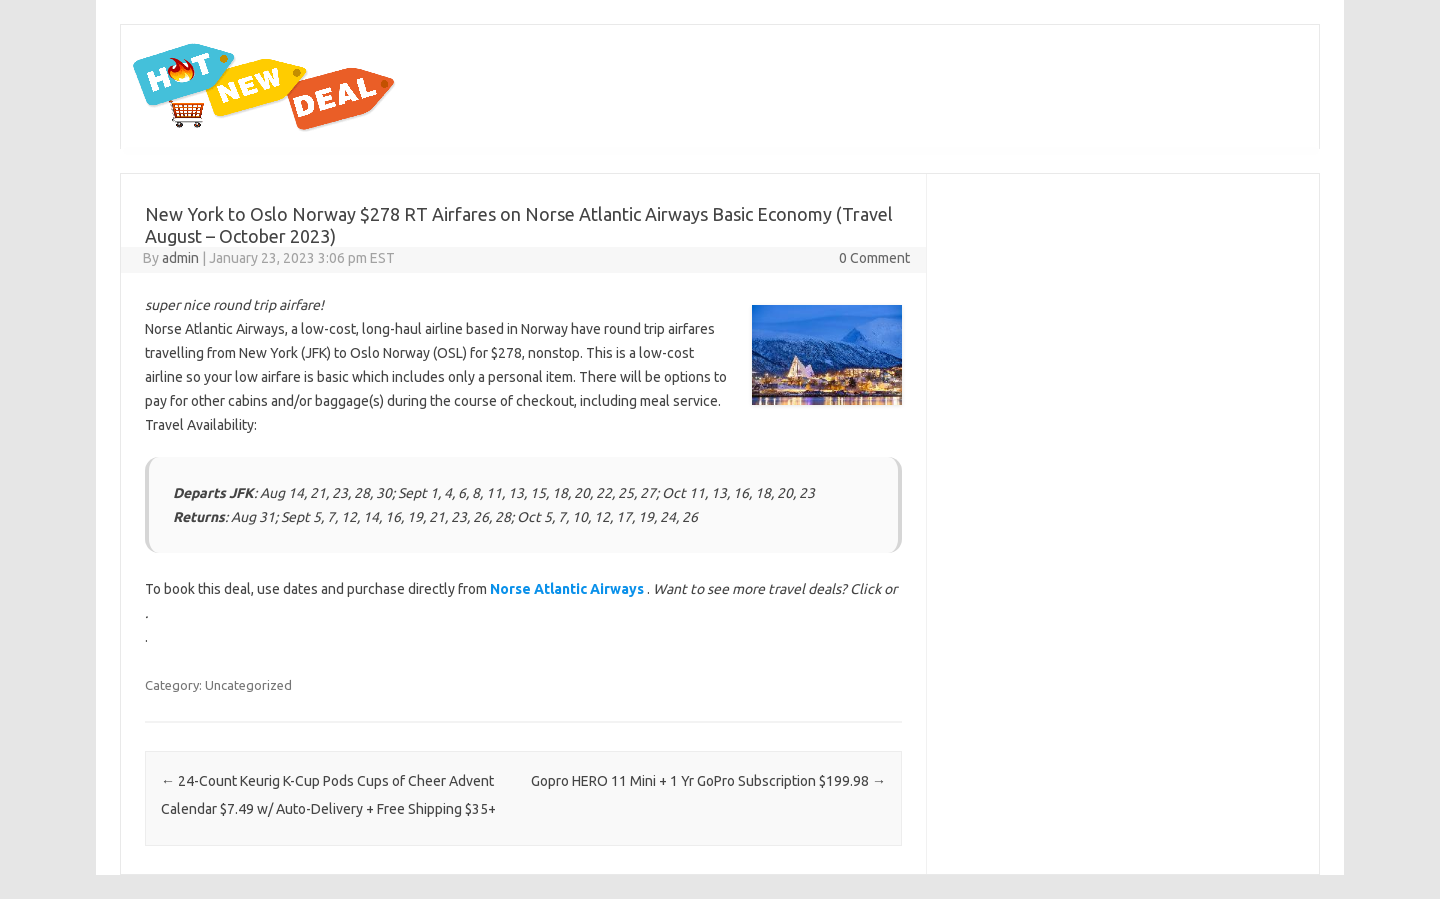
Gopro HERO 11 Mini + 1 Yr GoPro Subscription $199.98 (708, 781)
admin (180, 258)
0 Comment (874, 258)
